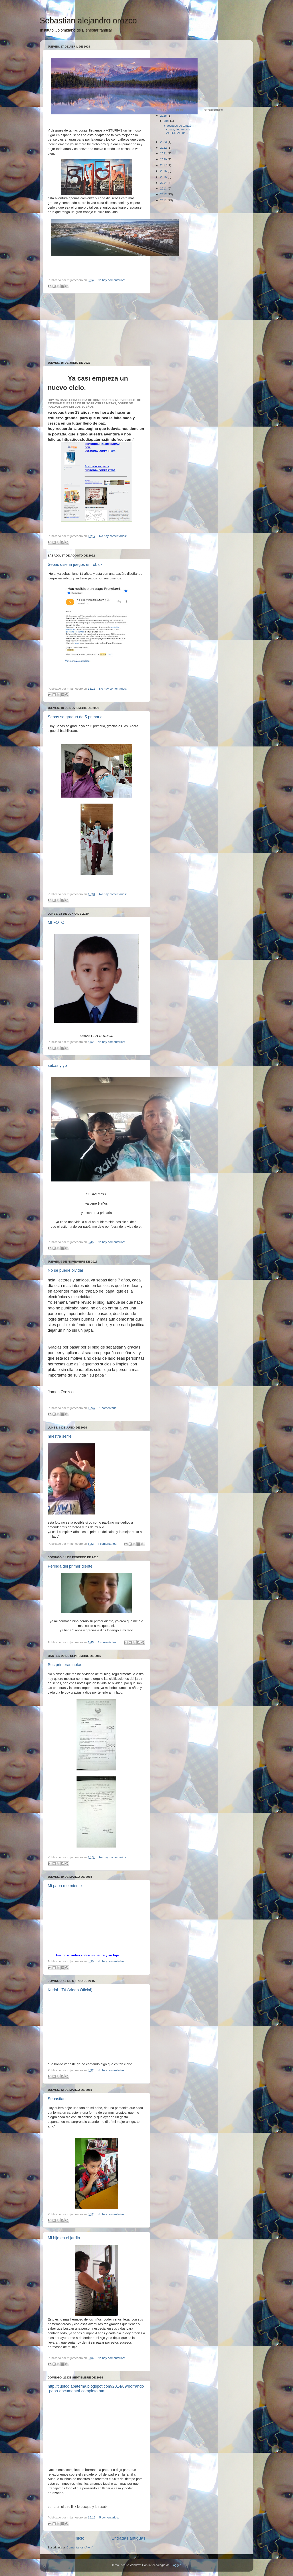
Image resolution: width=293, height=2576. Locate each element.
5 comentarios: (109, 2517)
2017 (164, 165)
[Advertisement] (96, 327)
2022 (164, 147)
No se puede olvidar (65, 1270)
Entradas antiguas (128, 2538)
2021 (164, 153)
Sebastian (57, 2099)
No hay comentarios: (111, 280)
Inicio (79, 2538)
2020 (164, 159)
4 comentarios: (107, 1543)
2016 (164, 171)
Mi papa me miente (65, 1886)
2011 (164, 200)
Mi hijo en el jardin (64, 2238)
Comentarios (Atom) (80, 2547)
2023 (164, 142)
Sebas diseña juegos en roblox (75, 564)
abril (167, 120)
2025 (164, 115)
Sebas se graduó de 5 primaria (75, 717)
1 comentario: (108, 1408)
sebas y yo (57, 1065)
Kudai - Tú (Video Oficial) (70, 1990)
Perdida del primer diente (70, 1566)
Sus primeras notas (65, 1664)
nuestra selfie (60, 1436)
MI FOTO (56, 922)
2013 (164, 188)
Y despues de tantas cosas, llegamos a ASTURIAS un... (177, 129)
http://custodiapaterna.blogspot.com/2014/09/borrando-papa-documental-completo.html (96, 2388)
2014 (164, 182)
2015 (164, 177)
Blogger (175, 2565)
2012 (164, 194)
